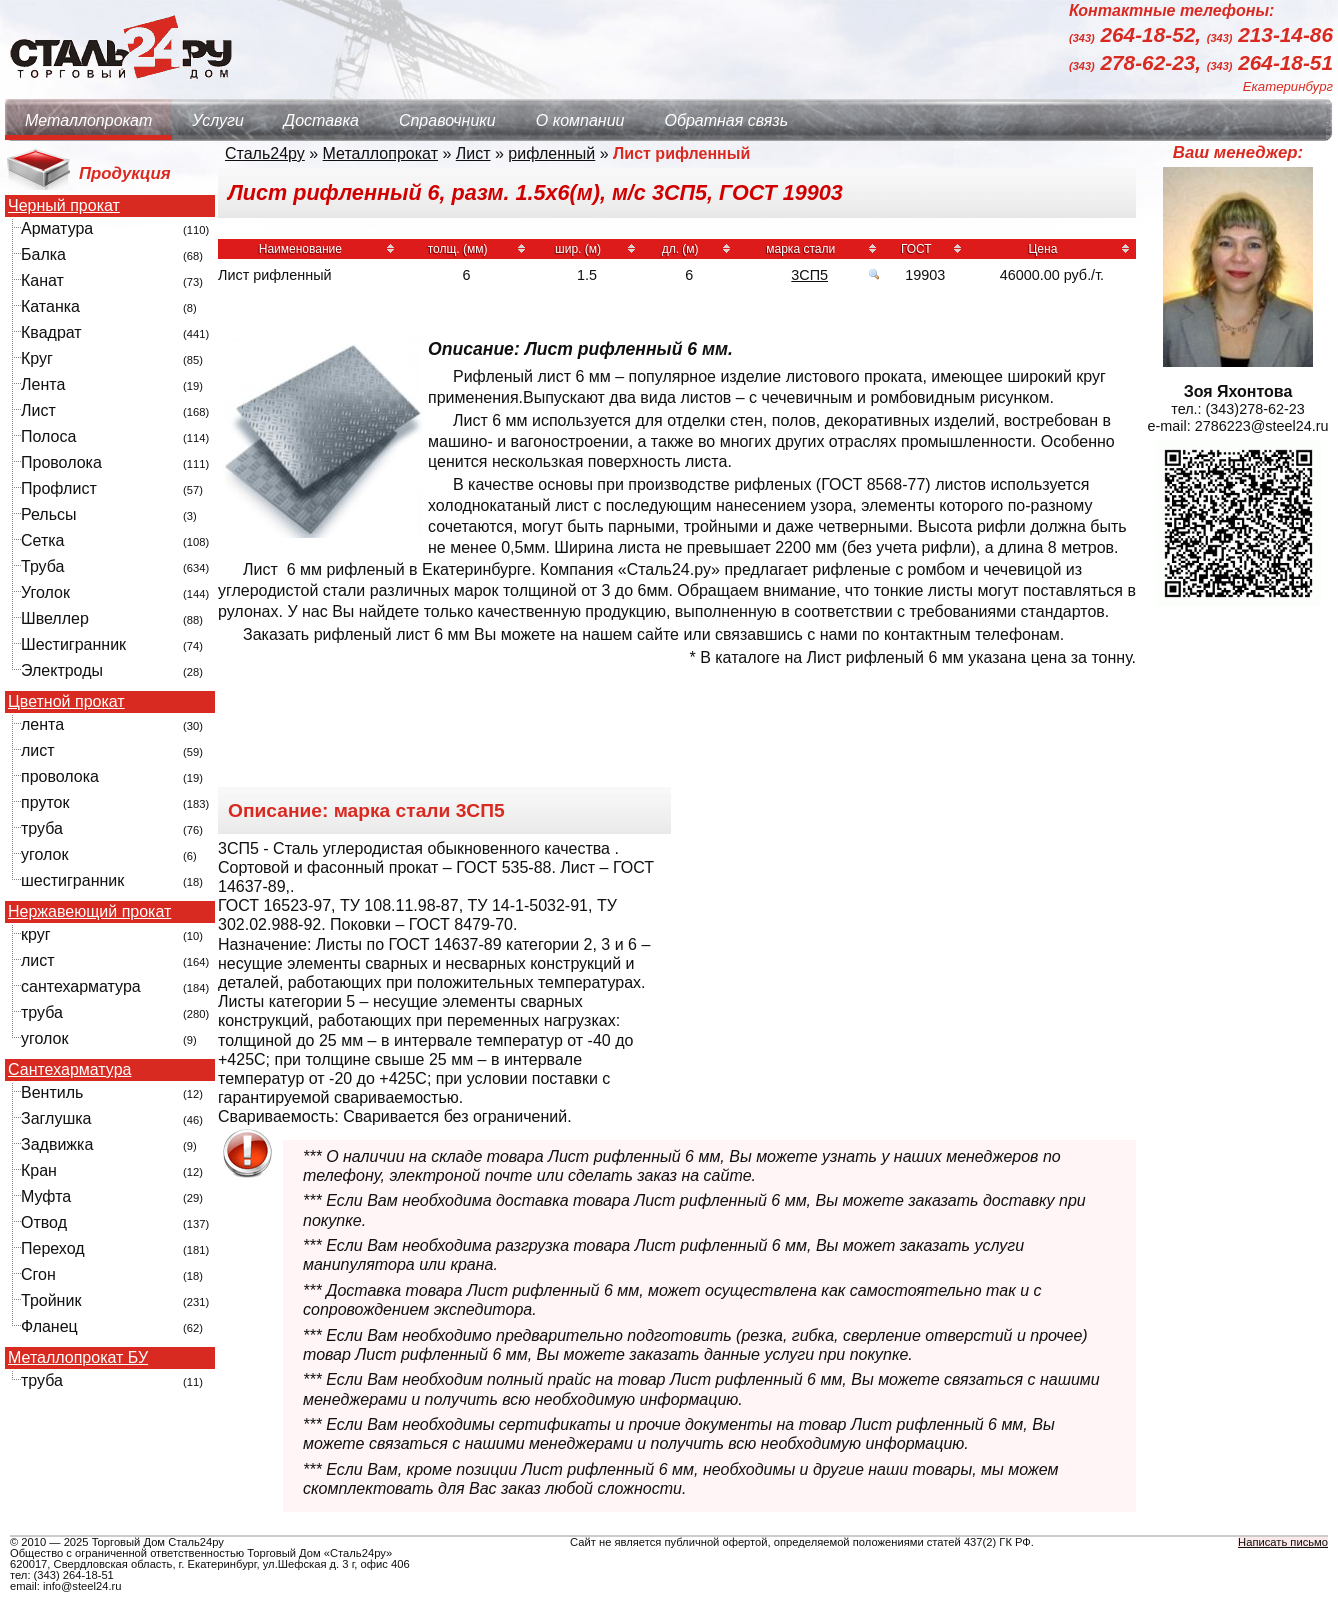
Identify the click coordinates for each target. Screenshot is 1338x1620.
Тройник (51, 1300)
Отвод (44, 1222)
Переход (53, 1248)
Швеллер (55, 618)
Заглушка (56, 1118)
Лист (38, 410)
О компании (580, 120)
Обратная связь (726, 120)
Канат (42, 280)
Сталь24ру (265, 153)
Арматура (57, 228)
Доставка (321, 120)
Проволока (61, 462)
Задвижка (57, 1144)
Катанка (50, 306)
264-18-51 (1270, 62)
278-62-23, (1138, 62)
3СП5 (809, 275)
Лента (43, 384)
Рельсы (49, 514)
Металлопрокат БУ (78, 1358)
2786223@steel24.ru (1262, 426)
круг (36, 934)
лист (38, 750)
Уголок (45, 592)
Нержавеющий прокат (89, 912)
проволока (60, 776)
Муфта (46, 1196)
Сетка (43, 540)
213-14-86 (1270, 35)
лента (42, 724)
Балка (43, 254)
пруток (45, 802)
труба (42, 828)
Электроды (62, 670)
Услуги (218, 120)
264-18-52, (1138, 35)
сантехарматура (81, 986)
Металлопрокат (88, 120)
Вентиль (52, 1092)
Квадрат (51, 332)
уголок (44, 854)
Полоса (48, 436)
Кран (39, 1170)
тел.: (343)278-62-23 (1238, 409)
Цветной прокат (66, 702)
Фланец (49, 1326)
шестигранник (72, 880)
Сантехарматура (69, 1070)
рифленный (551, 153)
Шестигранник (73, 644)
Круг (37, 358)
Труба (42, 566)
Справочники (447, 120)
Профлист (59, 488)
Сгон (38, 1274)
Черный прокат (64, 206)
